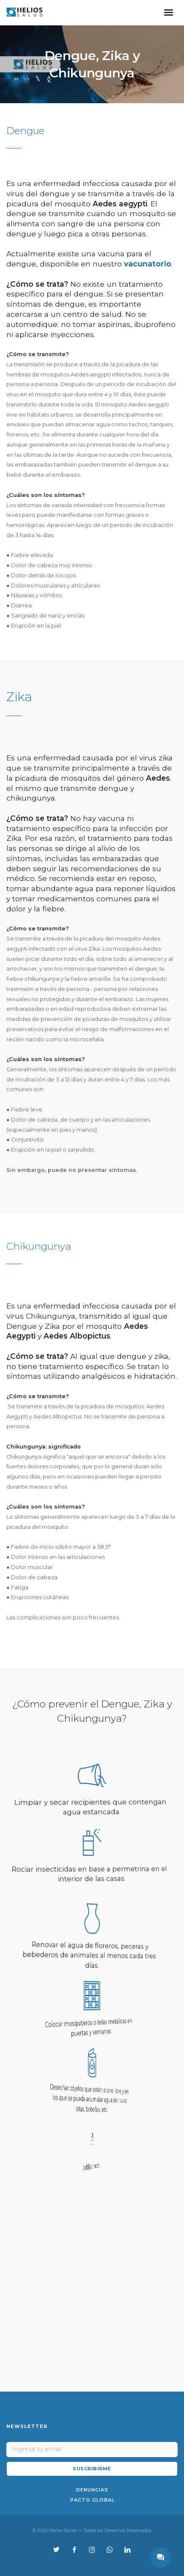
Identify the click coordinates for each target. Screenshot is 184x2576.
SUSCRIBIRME (92, 2469)
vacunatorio (147, 263)
